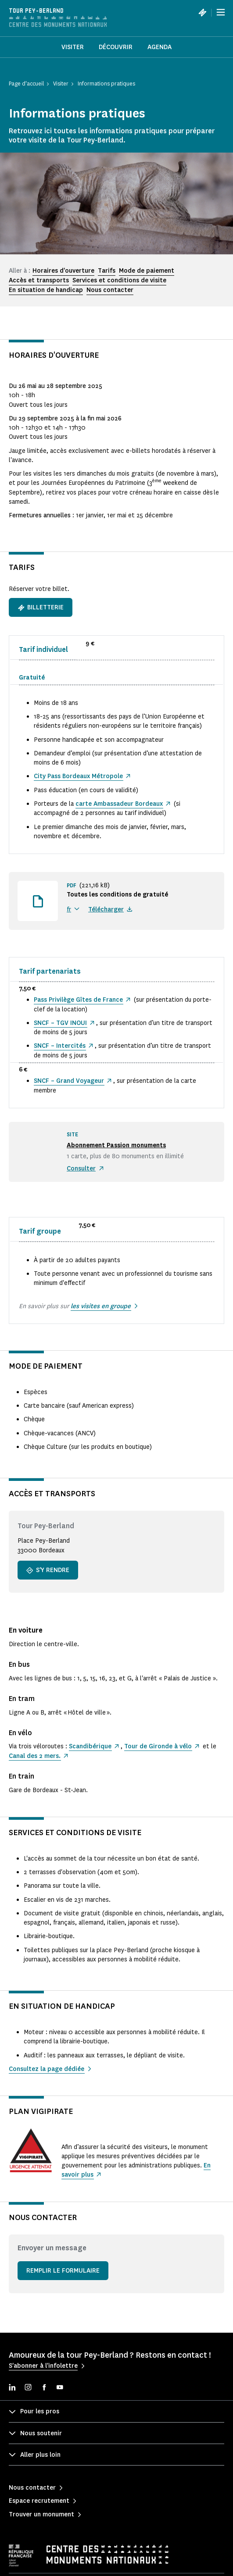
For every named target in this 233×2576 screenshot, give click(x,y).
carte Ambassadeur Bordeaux (119, 804)
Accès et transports (39, 280)
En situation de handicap (46, 290)
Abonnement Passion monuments (116, 1145)
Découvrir (116, 47)
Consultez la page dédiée (46, 2069)
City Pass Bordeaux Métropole (78, 776)
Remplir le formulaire (63, 2270)
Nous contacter (109, 290)
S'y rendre (47, 1570)
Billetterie (41, 607)
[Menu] (221, 12)
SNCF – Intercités (60, 1046)
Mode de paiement (146, 271)
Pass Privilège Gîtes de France (78, 1000)
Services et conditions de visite (119, 280)
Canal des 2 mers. (35, 1756)
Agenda (159, 47)
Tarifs (106, 271)
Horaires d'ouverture (63, 271)
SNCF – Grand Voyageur (69, 1081)
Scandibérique (90, 1746)
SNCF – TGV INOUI (60, 1023)
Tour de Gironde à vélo (158, 1746)
